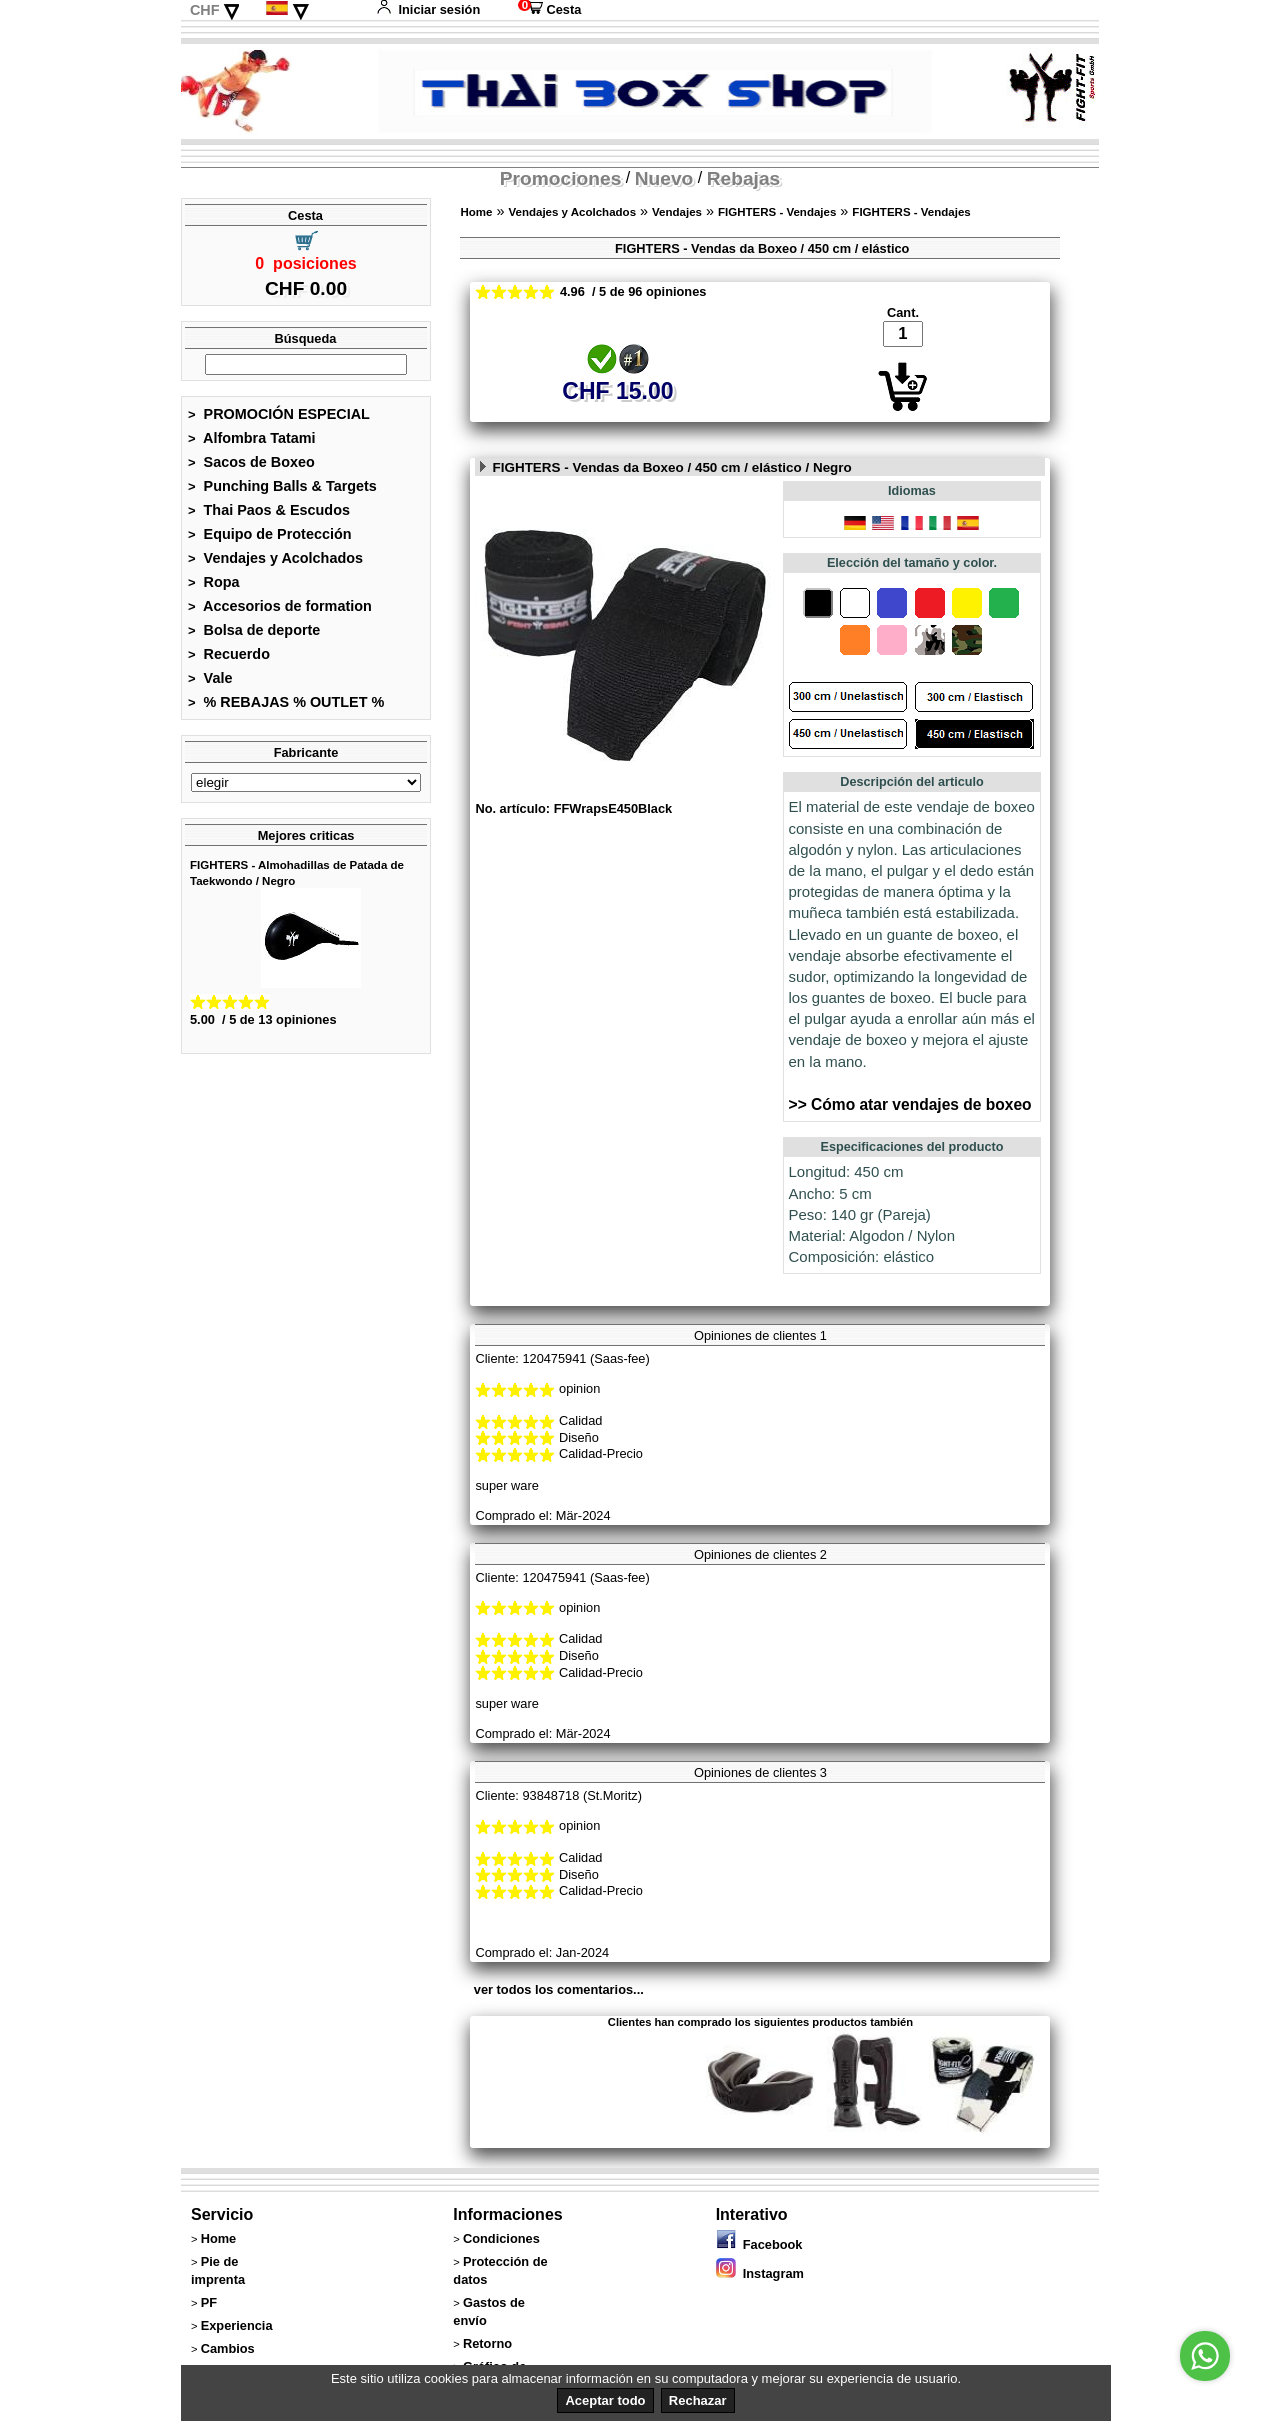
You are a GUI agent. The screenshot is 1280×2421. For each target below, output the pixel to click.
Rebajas (744, 178)
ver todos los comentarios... (559, 1989)
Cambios (228, 2348)
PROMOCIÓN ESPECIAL (279, 414)
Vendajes (677, 212)
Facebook (759, 2244)
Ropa (214, 582)
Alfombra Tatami (252, 438)
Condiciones (501, 2238)
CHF (205, 10)
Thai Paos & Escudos (269, 510)
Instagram (760, 2273)
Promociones (561, 178)
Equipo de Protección (270, 534)
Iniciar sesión (428, 9)
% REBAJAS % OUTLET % (286, 702)
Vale (210, 678)
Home (476, 212)
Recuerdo (229, 654)
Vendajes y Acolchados (275, 558)
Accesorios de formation (280, 606)
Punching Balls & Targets (282, 486)
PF (209, 2302)
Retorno (487, 2343)
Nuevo (664, 178)
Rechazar (698, 2400)
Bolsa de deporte (254, 630)
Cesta (549, 9)
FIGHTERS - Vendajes (777, 212)
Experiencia (237, 2325)
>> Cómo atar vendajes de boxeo (910, 1104)
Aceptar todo (605, 2400)
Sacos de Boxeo (251, 462)
